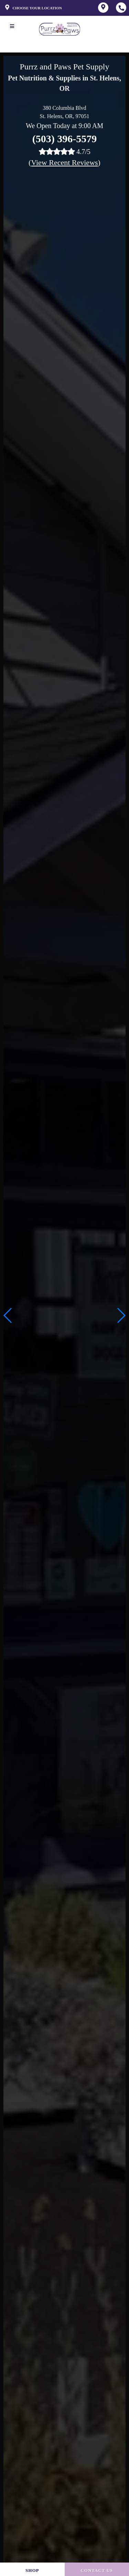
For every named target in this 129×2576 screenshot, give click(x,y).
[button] (121, 1315)
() (64, 162)
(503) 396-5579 (64, 138)
